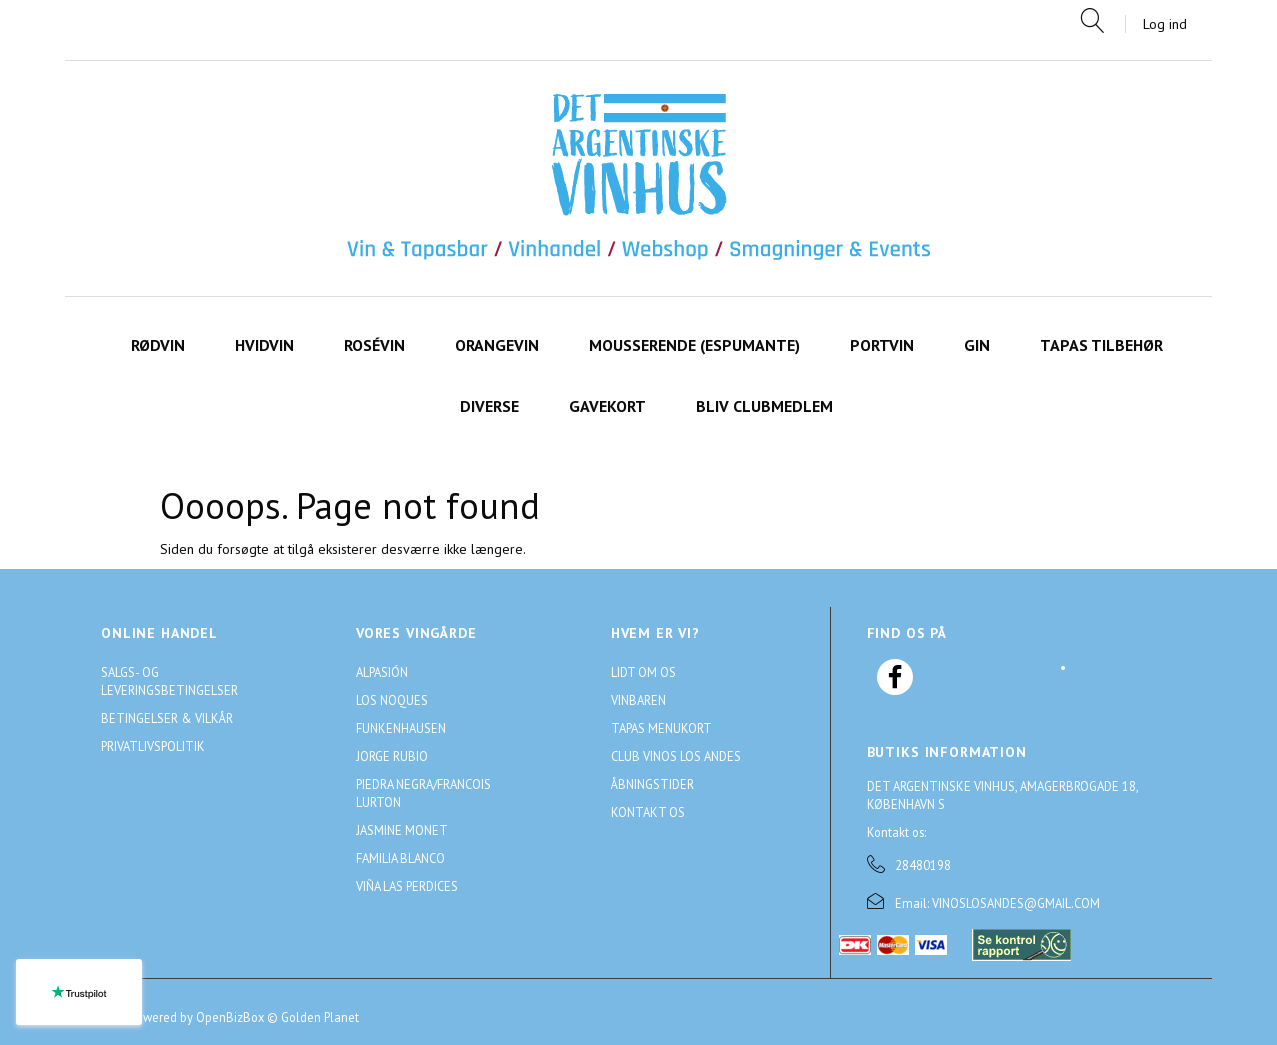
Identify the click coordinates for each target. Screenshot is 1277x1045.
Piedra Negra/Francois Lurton (423, 793)
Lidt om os (643, 672)
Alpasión (382, 672)
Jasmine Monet (402, 830)
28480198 (923, 865)
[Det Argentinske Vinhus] (639, 178)
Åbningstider (652, 784)
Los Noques (392, 700)
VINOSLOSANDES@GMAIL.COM (1016, 903)
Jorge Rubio (392, 756)
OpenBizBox (230, 1017)
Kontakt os (648, 812)
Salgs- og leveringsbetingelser (169, 681)
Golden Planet (320, 1017)
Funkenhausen (401, 728)
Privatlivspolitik (153, 746)
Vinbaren (638, 700)
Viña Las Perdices (407, 886)
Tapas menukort (661, 728)
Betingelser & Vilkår (167, 718)
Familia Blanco (400, 858)
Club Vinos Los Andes (676, 756)
